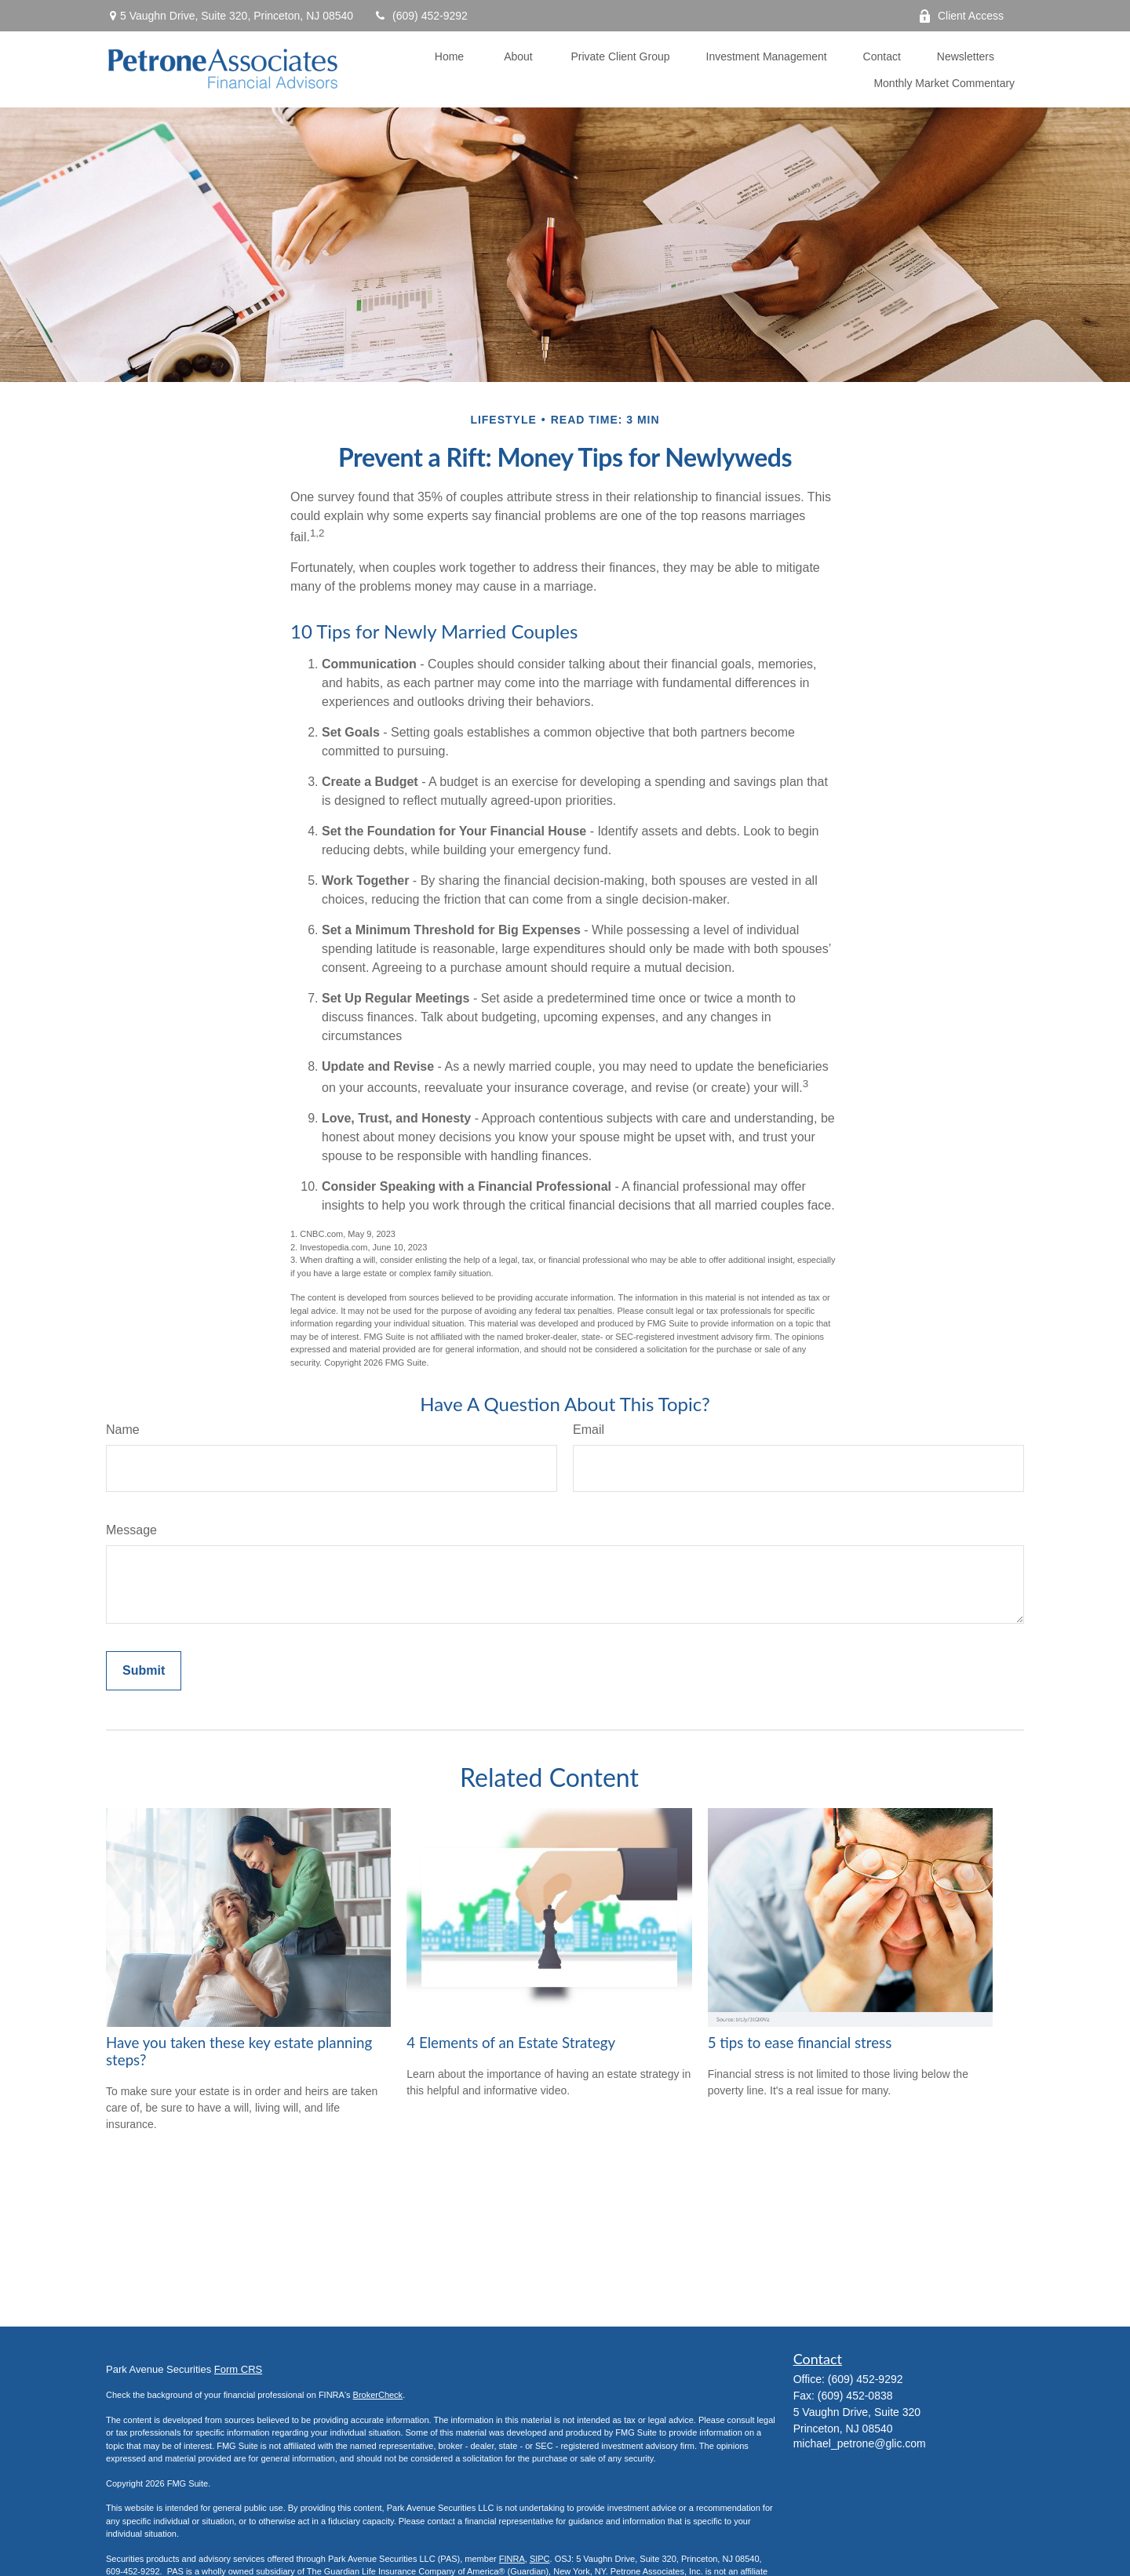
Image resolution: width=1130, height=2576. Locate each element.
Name (123, 1429)
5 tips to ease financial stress (800, 2042)
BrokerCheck (378, 2395)
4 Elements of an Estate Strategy (510, 2042)
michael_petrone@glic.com (859, 2443)
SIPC (540, 2558)
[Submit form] (143, 1670)
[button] (449, 56)
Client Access (961, 16)
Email (588, 1429)
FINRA (512, 2558)
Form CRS (238, 2369)
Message (131, 1530)
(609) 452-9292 (420, 15)
